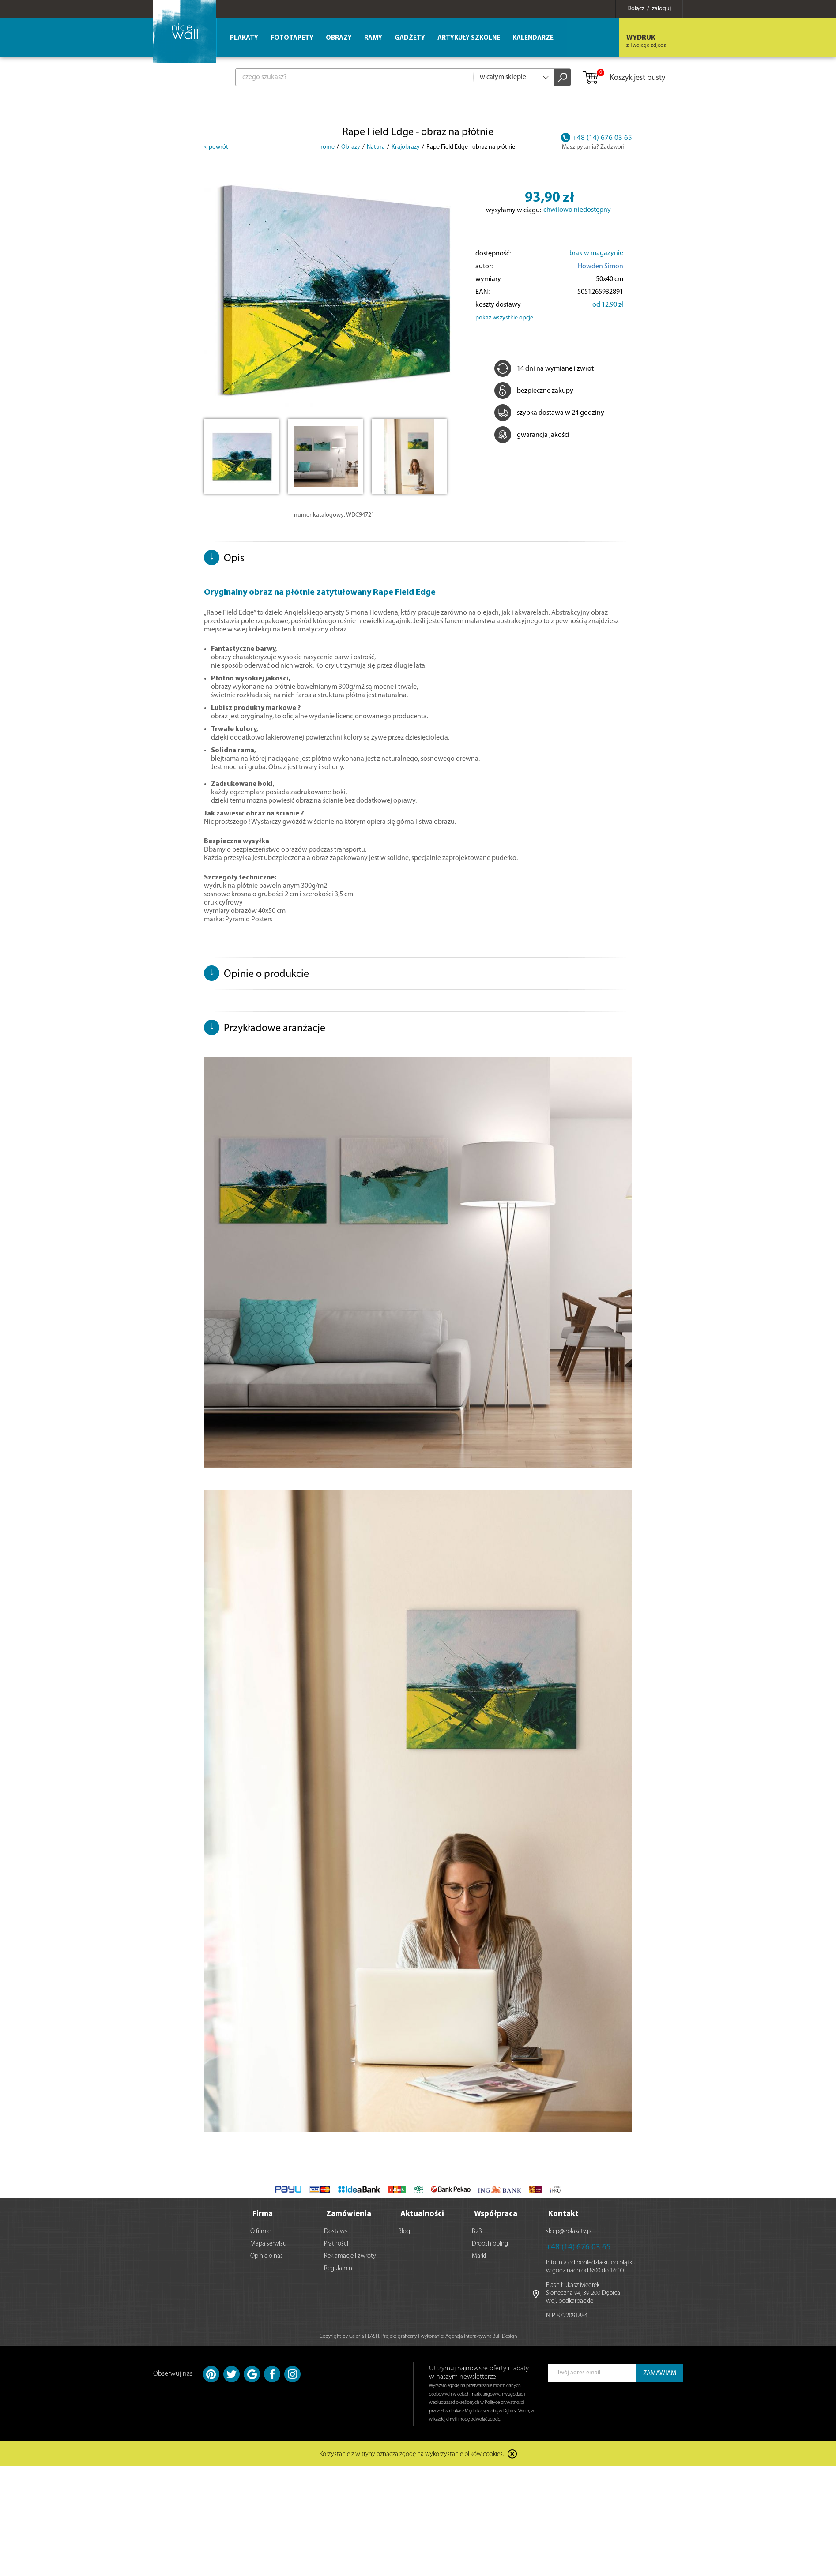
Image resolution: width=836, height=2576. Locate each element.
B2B (477, 2231)
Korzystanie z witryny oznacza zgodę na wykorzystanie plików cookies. (412, 2455)
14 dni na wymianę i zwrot (544, 368)
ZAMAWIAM (659, 2373)
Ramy (373, 38)
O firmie (260, 2231)
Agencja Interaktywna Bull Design (481, 2336)
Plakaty (244, 38)
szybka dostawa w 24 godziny (549, 413)
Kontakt (563, 2214)
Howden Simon (600, 266)
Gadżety (410, 38)
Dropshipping (490, 2244)
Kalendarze (533, 38)
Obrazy (339, 38)
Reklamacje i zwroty (350, 2256)
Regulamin (338, 2268)
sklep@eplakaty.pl (569, 2231)
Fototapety (292, 38)
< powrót (216, 147)
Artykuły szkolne (468, 38)
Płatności (336, 2244)
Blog (404, 2231)
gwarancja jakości (531, 435)
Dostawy (336, 2231)
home (327, 147)
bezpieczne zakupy (533, 390)
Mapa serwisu (268, 2244)
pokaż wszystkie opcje (504, 318)
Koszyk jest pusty (623, 78)
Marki (479, 2256)
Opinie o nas (266, 2256)
